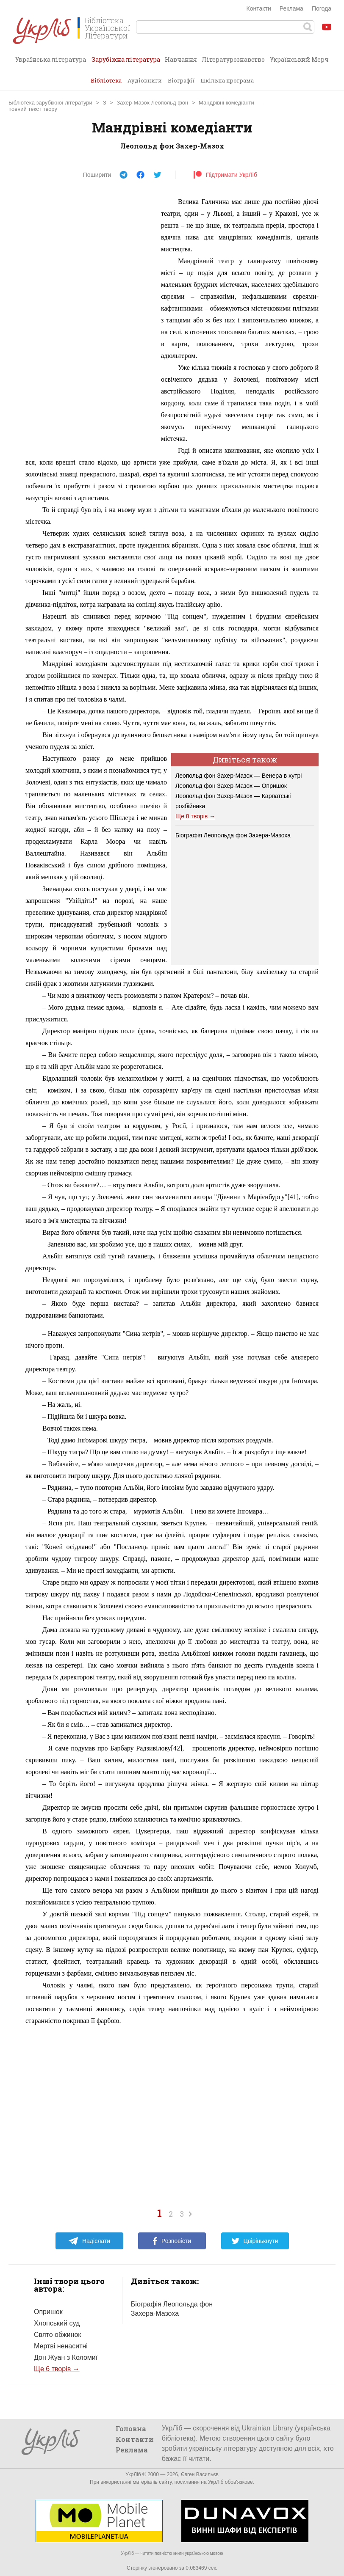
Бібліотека (106, 80)
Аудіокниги (145, 80)
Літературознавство (233, 59)
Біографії (181, 80)
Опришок (48, 2311)
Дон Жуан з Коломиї (65, 2357)
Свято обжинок (57, 2334)
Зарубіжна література (126, 62)
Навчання (181, 59)
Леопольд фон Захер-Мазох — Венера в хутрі (238, 775)
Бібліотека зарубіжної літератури (50, 102)
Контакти (259, 8)
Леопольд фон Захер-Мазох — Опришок (231, 785)
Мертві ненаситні (61, 2346)
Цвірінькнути (255, 2241)
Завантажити (329, 103)
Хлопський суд (57, 2323)
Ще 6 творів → (57, 2368)
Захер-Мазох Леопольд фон (152, 102)
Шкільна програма (227, 80)
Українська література (50, 59)
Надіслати (89, 2241)
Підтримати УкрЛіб (225, 175)
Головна (131, 2428)
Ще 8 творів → (195, 816)
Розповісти (172, 2241)
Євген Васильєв (200, 2474)
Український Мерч (299, 59)
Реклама (291, 8)
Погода (321, 8)
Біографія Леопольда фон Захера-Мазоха (233, 835)
